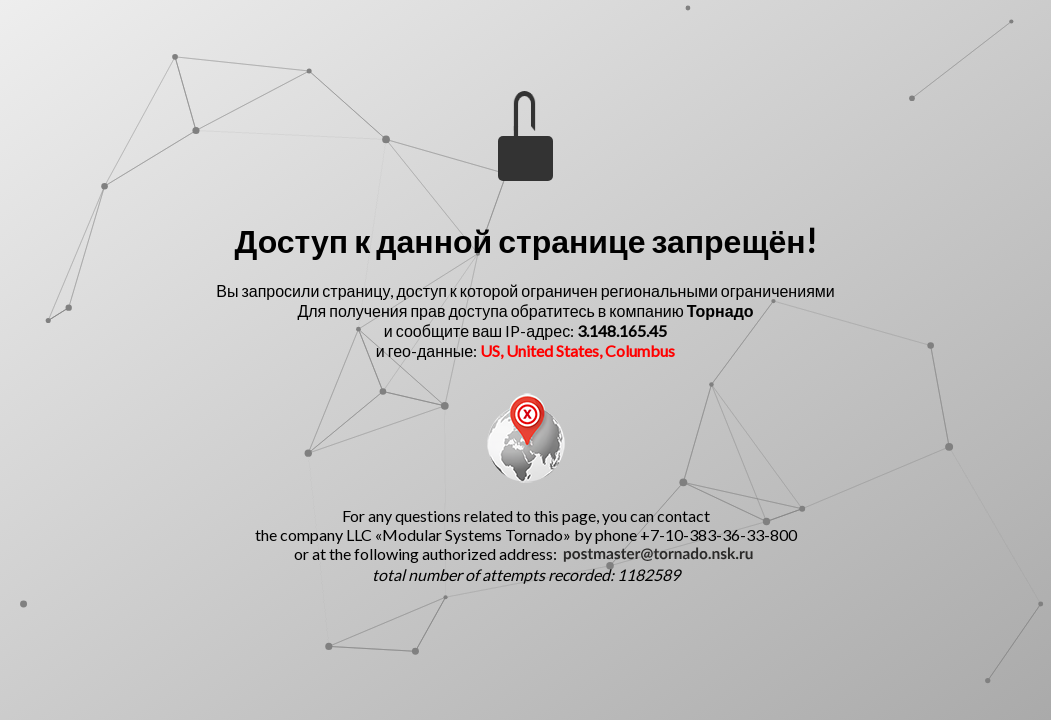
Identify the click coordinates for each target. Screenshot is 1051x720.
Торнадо (720, 310)
